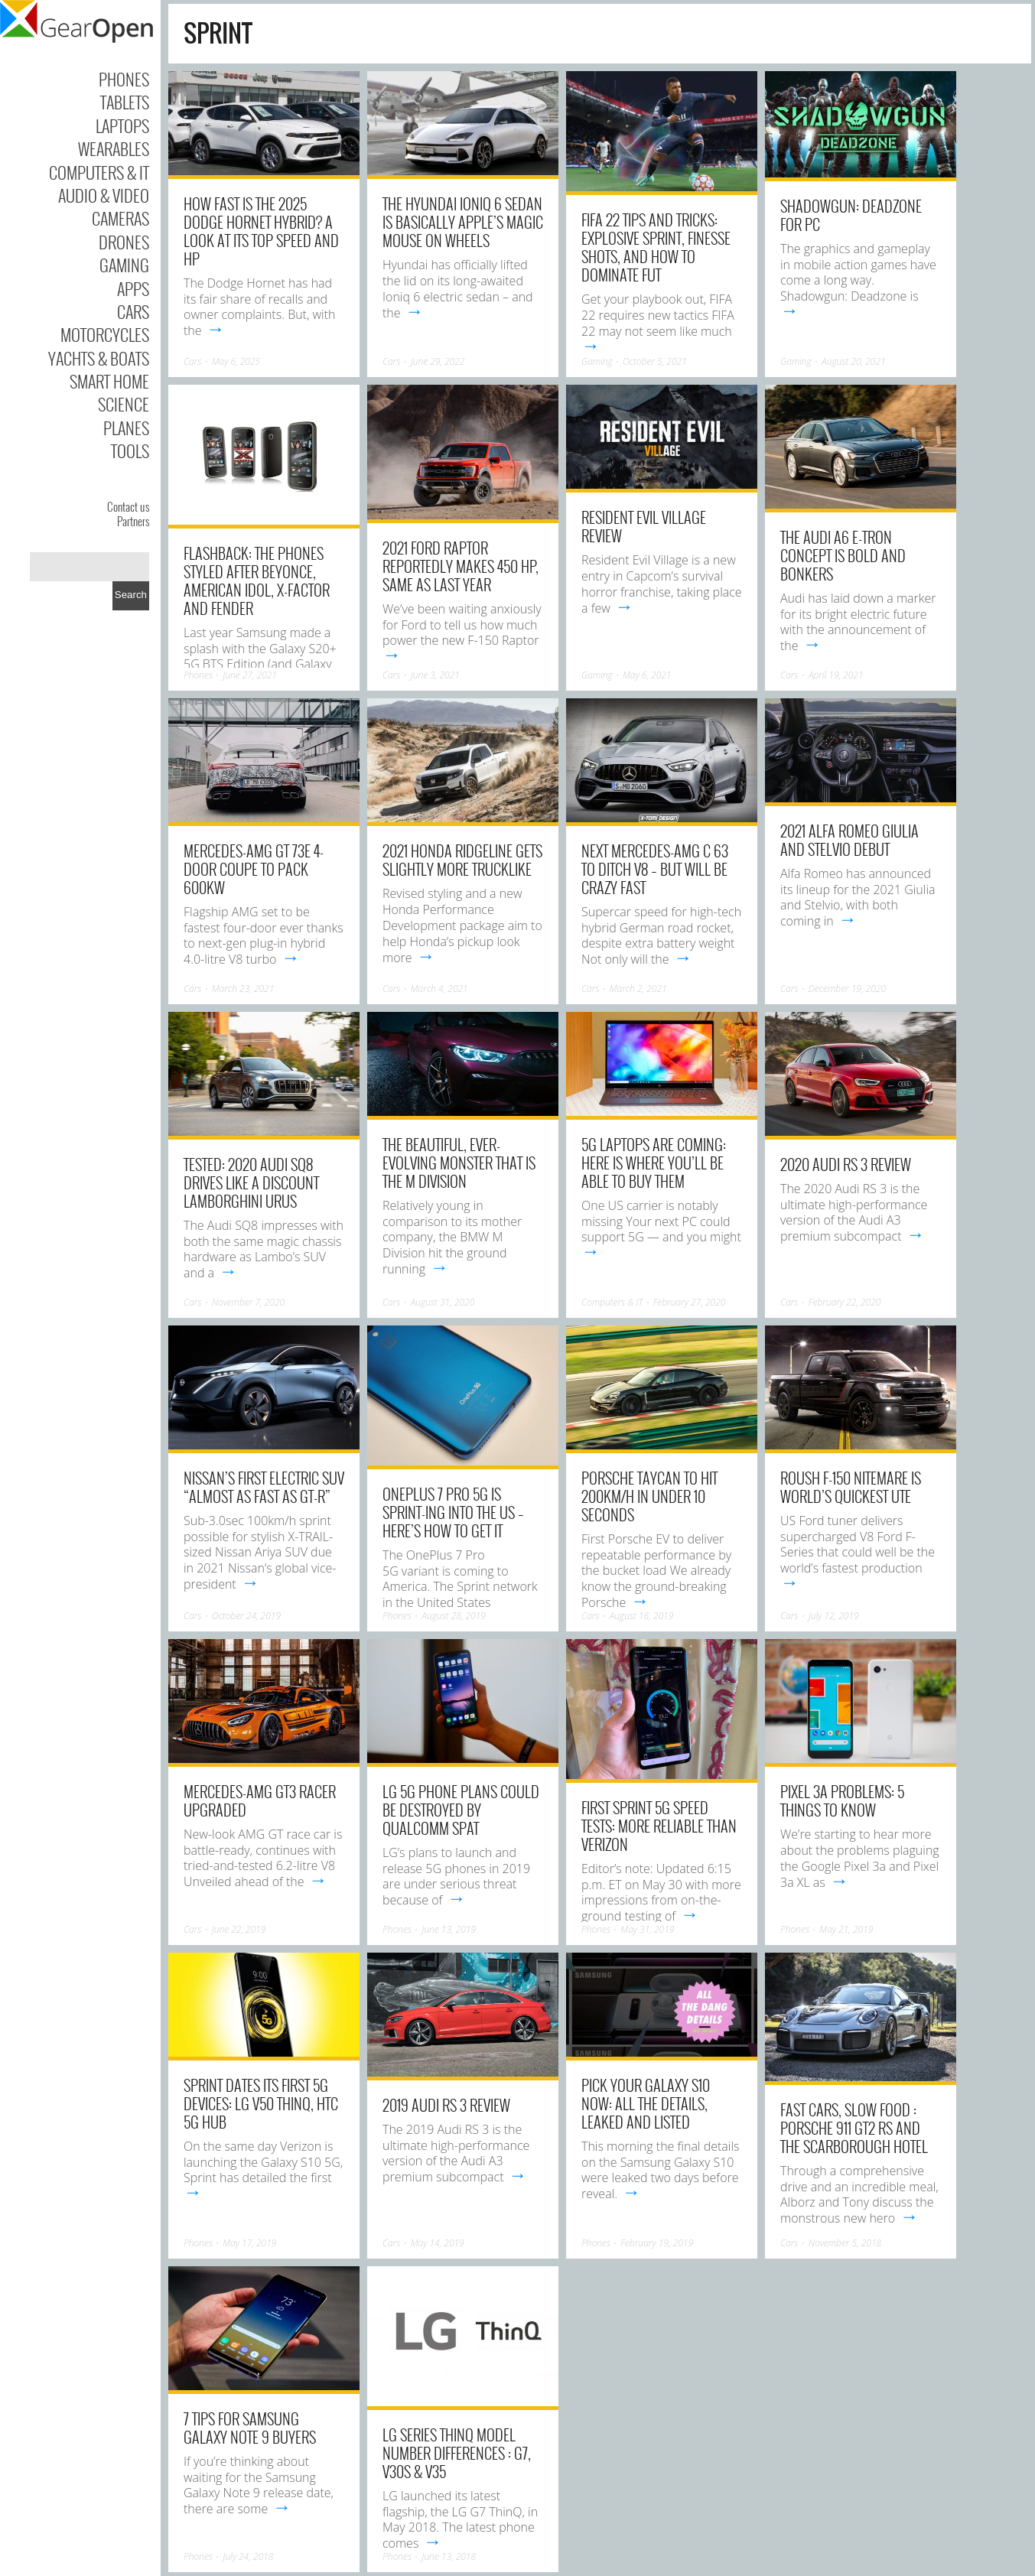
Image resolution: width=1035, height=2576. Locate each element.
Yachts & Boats (98, 358)
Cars (133, 311)
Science (123, 404)
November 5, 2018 (845, 2242)
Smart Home (109, 381)
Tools (130, 450)
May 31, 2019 (647, 1929)
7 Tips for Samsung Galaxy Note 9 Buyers (250, 2427)
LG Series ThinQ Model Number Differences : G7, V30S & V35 (456, 2453)
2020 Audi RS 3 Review (845, 1164)
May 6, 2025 (236, 361)
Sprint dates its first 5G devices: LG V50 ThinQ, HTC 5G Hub (261, 2103)
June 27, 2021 (250, 674)
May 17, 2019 (249, 2242)
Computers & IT (99, 172)
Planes (126, 427)
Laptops (122, 125)
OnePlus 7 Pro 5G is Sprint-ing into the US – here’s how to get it (453, 1512)
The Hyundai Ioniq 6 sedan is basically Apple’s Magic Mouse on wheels (462, 222)
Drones (124, 241)
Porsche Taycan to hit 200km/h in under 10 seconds (649, 1496)
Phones (124, 79)
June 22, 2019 (239, 1929)
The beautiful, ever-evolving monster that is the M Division (458, 1162)
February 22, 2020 (845, 1302)
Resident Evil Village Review (643, 526)
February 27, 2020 (689, 1302)
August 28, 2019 (453, 1615)
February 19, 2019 (656, 2242)
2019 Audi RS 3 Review (446, 2104)
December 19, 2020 (847, 988)
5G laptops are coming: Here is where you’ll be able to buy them (653, 1162)
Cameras (120, 218)
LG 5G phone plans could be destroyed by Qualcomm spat (460, 1809)
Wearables (113, 148)
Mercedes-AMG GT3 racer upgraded (260, 1800)
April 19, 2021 (836, 674)
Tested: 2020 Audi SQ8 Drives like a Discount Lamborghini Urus (251, 1182)
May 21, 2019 (846, 1929)
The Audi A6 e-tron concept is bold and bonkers (843, 555)
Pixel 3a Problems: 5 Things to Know (842, 1800)
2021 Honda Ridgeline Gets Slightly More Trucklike (462, 859)
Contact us (128, 506)
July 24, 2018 (248, 2556)
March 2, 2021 (638, 988)
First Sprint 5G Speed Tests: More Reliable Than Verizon (659, 1826)
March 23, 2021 (243, 988)
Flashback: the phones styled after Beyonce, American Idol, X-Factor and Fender (257, 581)
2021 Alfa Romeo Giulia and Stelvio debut (849, 839)
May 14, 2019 (437, 2242)
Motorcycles (104, 334)
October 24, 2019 (246, 1615)
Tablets (124, 101)
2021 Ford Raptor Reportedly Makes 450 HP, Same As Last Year (460, 566)
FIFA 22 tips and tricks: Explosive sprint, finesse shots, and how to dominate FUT (656, 247)
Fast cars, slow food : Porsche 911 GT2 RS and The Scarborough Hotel (854, 2128)
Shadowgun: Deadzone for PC (851, 215)
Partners (133, 520)
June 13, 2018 (448, 2556)
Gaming (124, 264)
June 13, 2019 (448, 1929)
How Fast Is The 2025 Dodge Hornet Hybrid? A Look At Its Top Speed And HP (261, 231)
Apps (133, 288)
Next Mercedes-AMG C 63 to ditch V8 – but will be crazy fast (654, 869)
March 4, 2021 (439, 988)
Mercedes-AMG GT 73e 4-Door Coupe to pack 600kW (254, 869)
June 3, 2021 (435, 674)
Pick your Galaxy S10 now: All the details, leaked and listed (645, 2103)
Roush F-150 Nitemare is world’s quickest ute (850, 1487)
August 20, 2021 (854, 361)
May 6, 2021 (647, 674)
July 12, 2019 (834, 1615)
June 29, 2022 (438, 361)
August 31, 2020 (443, 1302)
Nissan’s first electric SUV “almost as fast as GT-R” (264, 1487)
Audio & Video (103, 195)
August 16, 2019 (642, 1615)
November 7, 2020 (248, 1302)
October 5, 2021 (655, 361)
